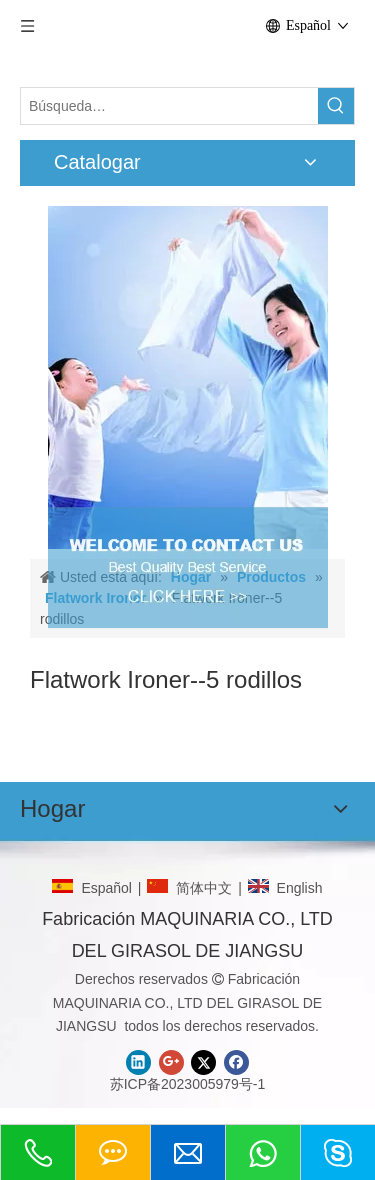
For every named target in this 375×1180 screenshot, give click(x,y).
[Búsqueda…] (169, 106)
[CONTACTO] (188, 377)
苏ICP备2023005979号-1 (188, 1084)
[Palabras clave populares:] (336, 106)
